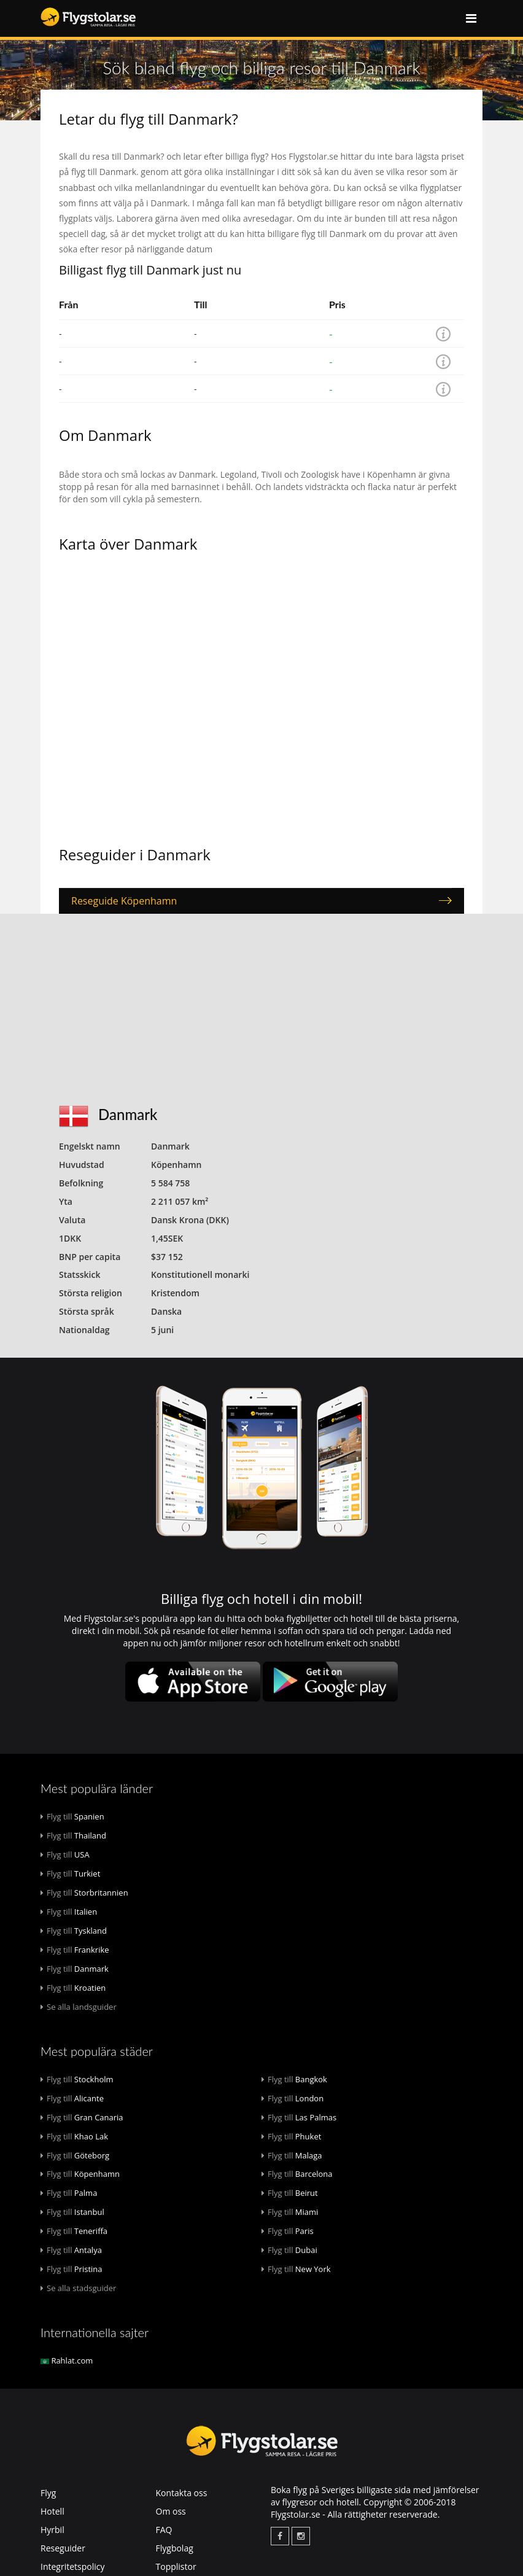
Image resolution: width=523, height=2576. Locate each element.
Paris (288, 2230)
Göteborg (75, 2155)
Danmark (75, 1968)
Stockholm (77, 2079)
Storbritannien (84, 1892)
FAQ (164, 2529)
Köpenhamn (80, 2173)
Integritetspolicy (73, 2566)
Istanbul (72, 2211)
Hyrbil (52, 2529)
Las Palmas (299, 2117)
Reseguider (63, 2548)
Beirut (290, 2192)
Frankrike (75, 1949)
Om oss (171, 2511)
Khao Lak (74, 2136)
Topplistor (176, 2566)
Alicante (72, 2098)
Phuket (291, 2136)
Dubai (289, 2249)
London (292, 2098)
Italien (69, 1911)
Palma (69, 2192)
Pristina (72, 2268)
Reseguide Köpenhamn (124, 901)
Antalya (71, 2249)
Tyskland (74, 1930)
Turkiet (70, 1873)
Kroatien (73, 1987)
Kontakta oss (181, 2493)
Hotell (52, 2511)
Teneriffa (74, 2230)
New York (296, 2268)
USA (65, 1854)
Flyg (48, 2493)
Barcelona (297, 2173)
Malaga (292, 2155)
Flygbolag (174, 2548)
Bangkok (294, 2079)
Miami (290, 2211)
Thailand (73, 1835)
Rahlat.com (67, 2360)
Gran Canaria (82, 2117)
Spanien (72, 1816)
